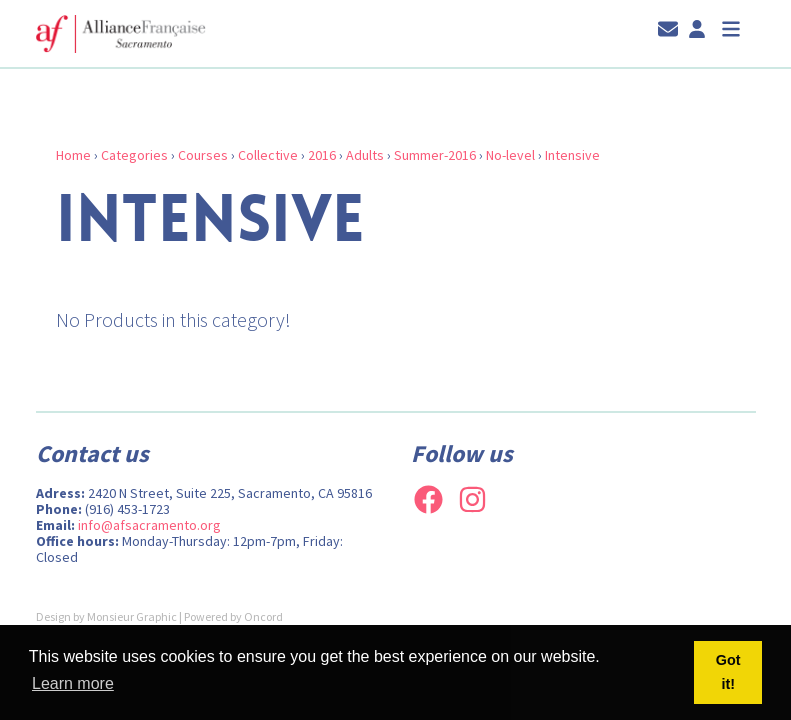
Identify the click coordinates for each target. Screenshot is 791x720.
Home (73, 155)
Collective (268, 155)
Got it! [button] (728, 672)
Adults (365, 155)
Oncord (263, 616)
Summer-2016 (435, 155)
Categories (134, 155)
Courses (203, 155)
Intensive (572, 155)
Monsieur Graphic (132, 616)
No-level (510, 155)
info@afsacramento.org (149, 525)
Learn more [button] (73, 683)
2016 (322, 155)
